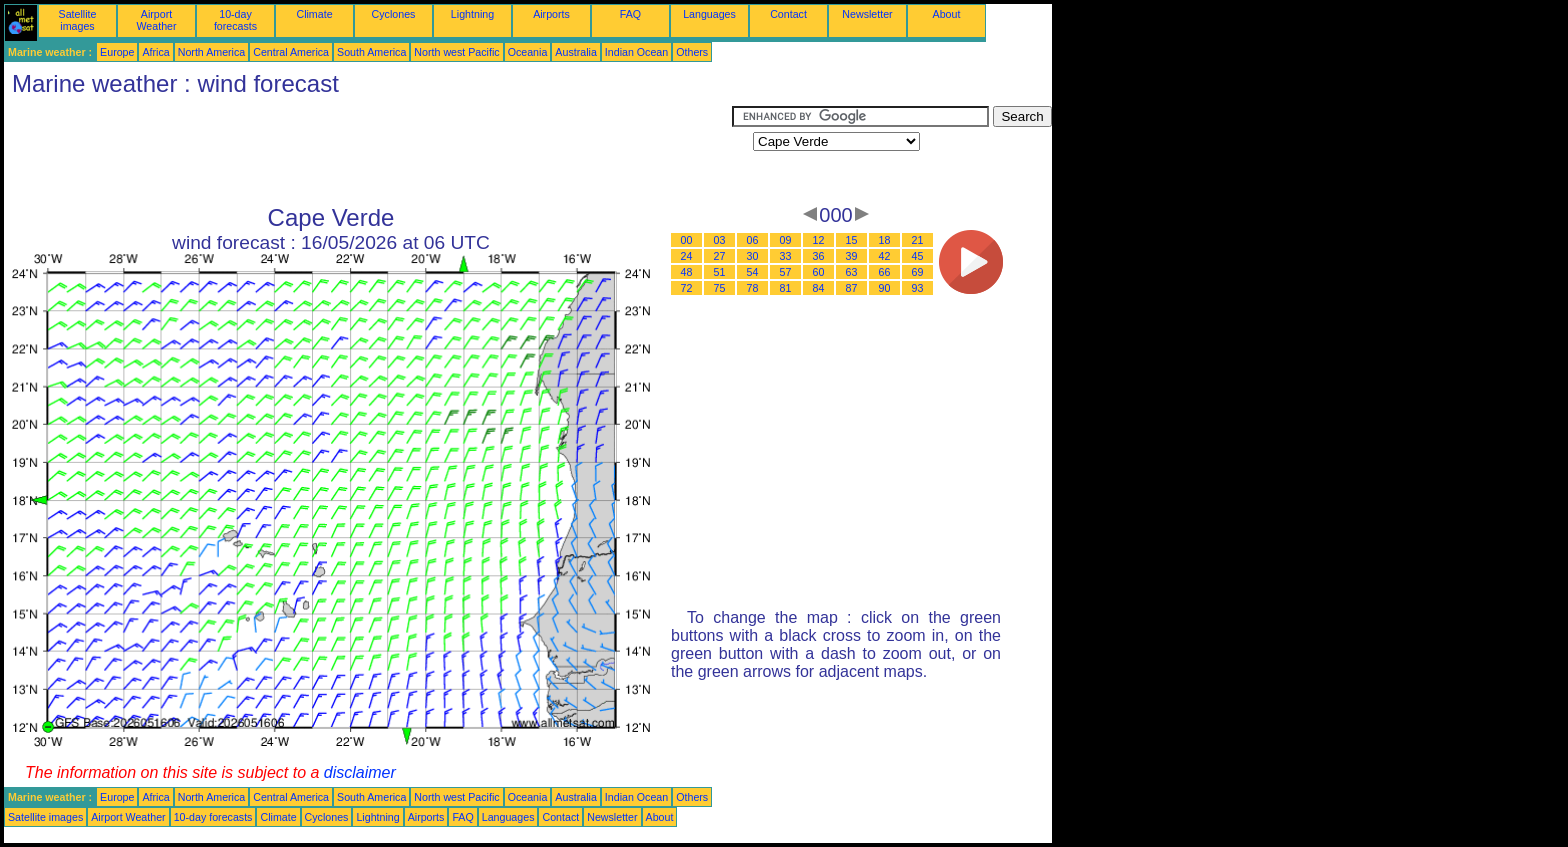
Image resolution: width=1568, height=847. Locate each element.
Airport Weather (156, 20)
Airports (551, 14)
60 (819, 272)
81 (786, 288)
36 (819, 256)
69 (918, 272)
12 (819, 240)
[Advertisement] (368, 151)
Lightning (472, 14)
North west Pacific (456, 52)
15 (852, 240)
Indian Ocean (636, 52)
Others (692, 52)
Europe (117, 52)
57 (786, 272)
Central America (291, 52)
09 (786, 240)
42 (885, 256)
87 (852, 288)
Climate (314, 14)
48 (687, 272)
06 (753, 240)
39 (852, 256)
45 (918, 256)
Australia (575, 52)
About (947, 14)
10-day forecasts (235, 20)
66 (885, 272)
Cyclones (394, 14)
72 (687, 288)
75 (720, 288)
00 (687, 240)
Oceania (528, 52)
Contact (788, 14)
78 (753, 288)
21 (918, 240)
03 (720, 240)
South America (371, 52)
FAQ (630, 14)
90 (885, 288)
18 (885, 240)
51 (720, 272)
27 (720, 256)
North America (212, 52)
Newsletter (867, 14)
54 (753, 272)
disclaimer (360, 772)
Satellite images (78, 20)
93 (918, 288)
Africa (155, 52)
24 (687, 256)
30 (753, 256)
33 (786, 256)
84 (819, 288)
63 (852, 272)
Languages (709, 14)
